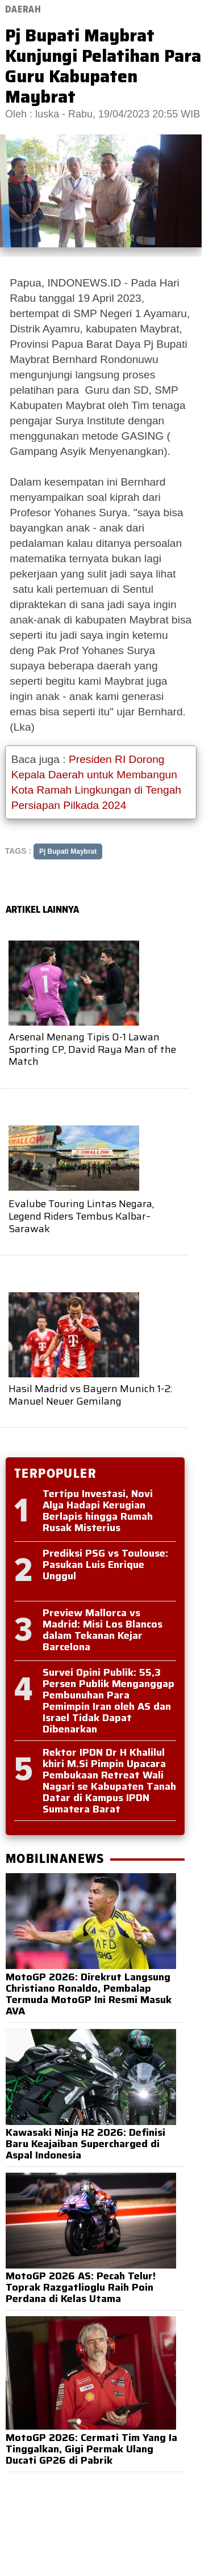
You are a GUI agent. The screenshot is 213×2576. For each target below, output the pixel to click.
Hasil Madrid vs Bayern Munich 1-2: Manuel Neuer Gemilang (90, 1395)
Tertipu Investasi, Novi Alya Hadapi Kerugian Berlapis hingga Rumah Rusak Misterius (98, 1511)
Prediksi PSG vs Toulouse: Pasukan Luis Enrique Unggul (105, 1564)
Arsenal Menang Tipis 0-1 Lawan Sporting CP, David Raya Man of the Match (92, 1049)
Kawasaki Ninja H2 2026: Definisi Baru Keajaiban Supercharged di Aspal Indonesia (85, 2143)
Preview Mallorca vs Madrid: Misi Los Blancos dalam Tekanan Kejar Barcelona (102, 1630)
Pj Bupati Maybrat (68, 851)
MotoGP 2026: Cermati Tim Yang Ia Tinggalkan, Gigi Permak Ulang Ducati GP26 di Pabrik (91, 2449)
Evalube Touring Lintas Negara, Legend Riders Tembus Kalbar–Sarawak (81, 1216)
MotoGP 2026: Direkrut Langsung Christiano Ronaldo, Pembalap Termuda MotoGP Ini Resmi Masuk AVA (89, 1994)
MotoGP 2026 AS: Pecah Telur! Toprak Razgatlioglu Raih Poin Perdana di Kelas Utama (81, 2287)
